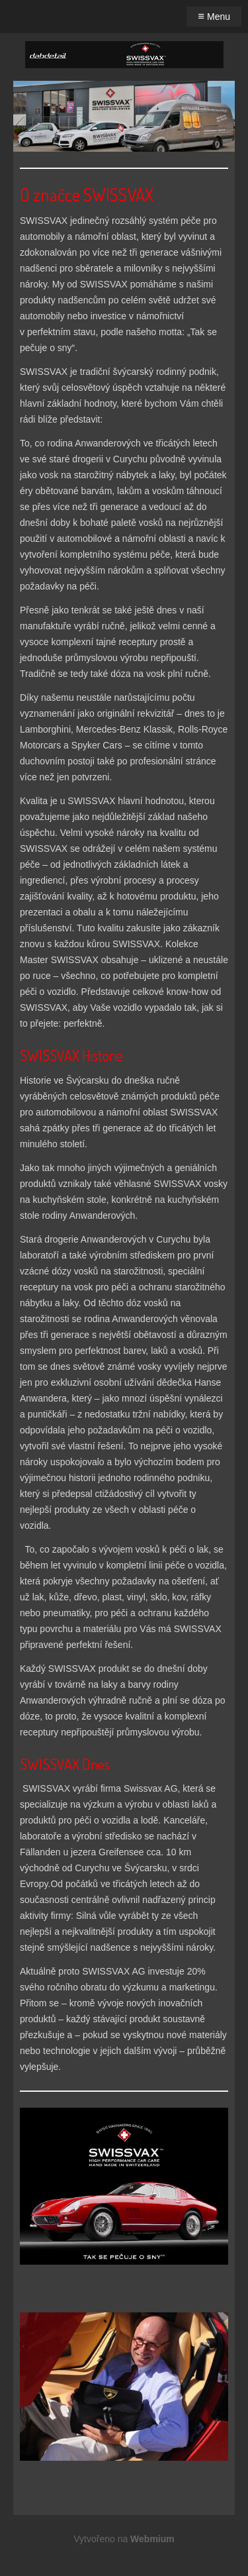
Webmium (152, 2539)
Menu (214, 16)
